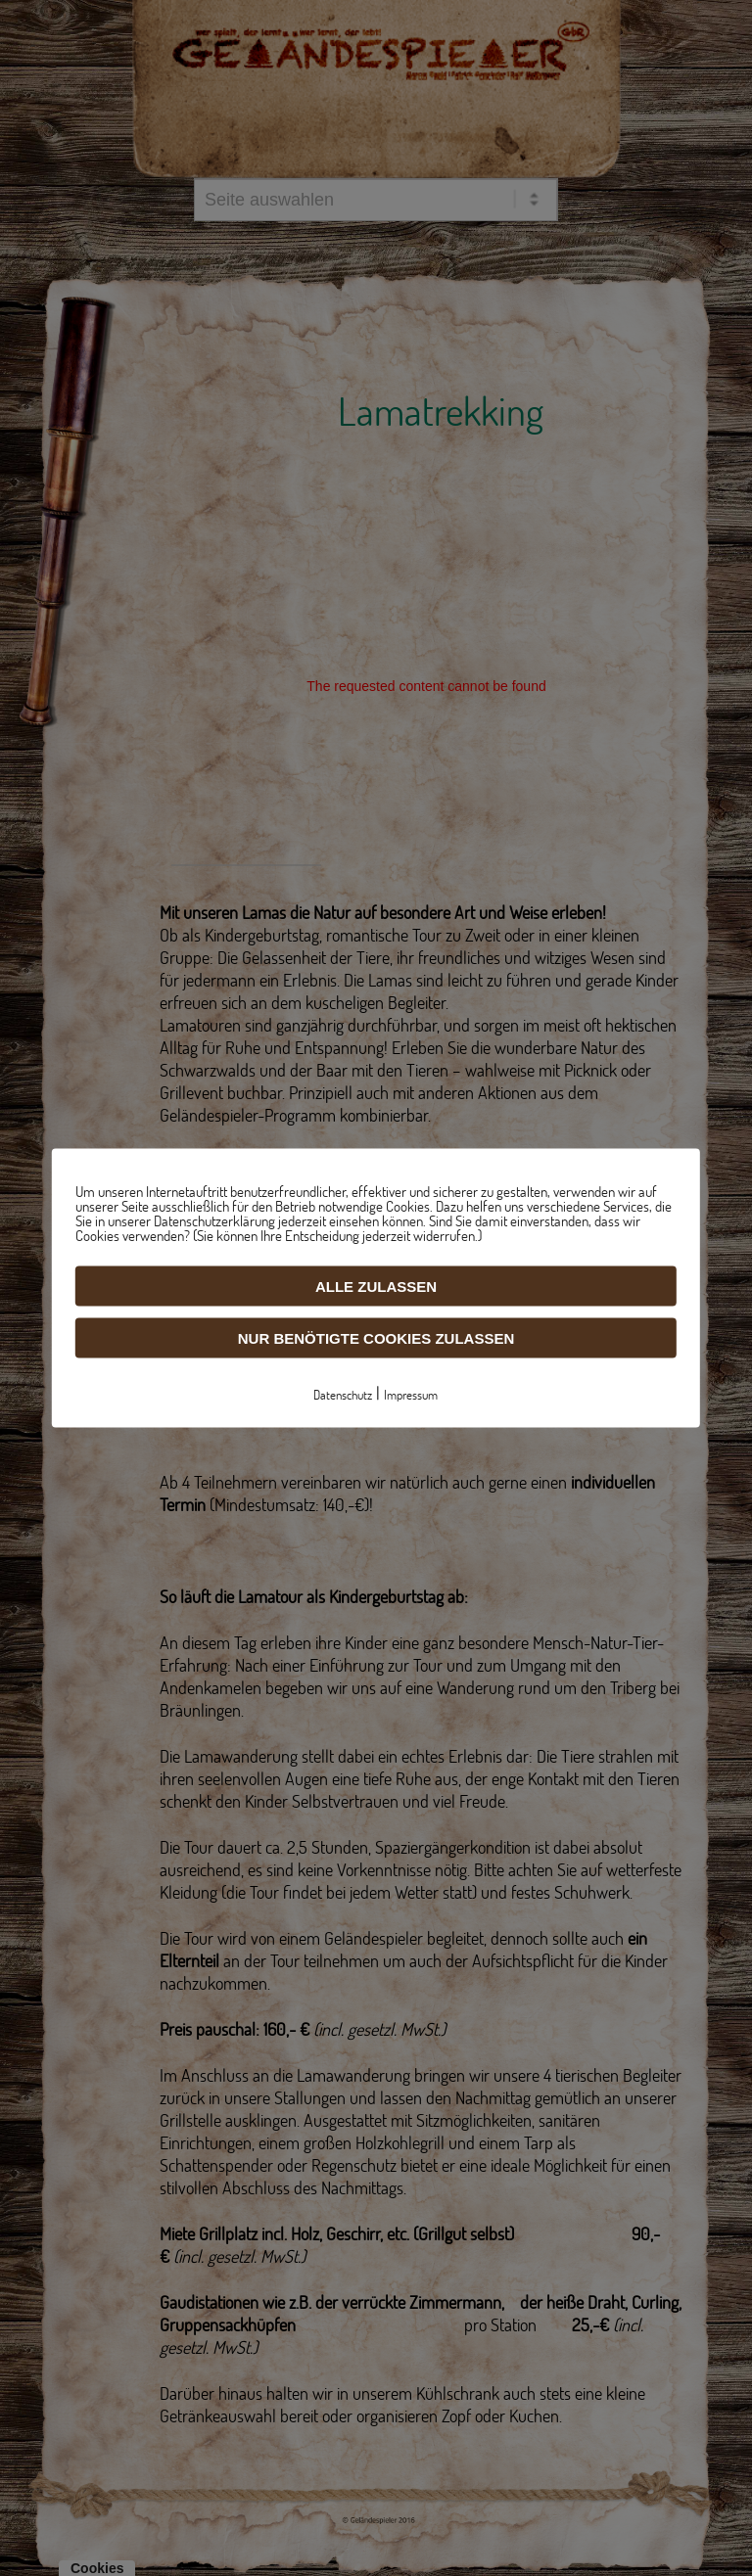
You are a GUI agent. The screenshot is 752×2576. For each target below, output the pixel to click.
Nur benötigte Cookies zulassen (376, 1338)
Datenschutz (342, 1395)
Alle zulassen (376, 1286)
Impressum (411, 1395)
